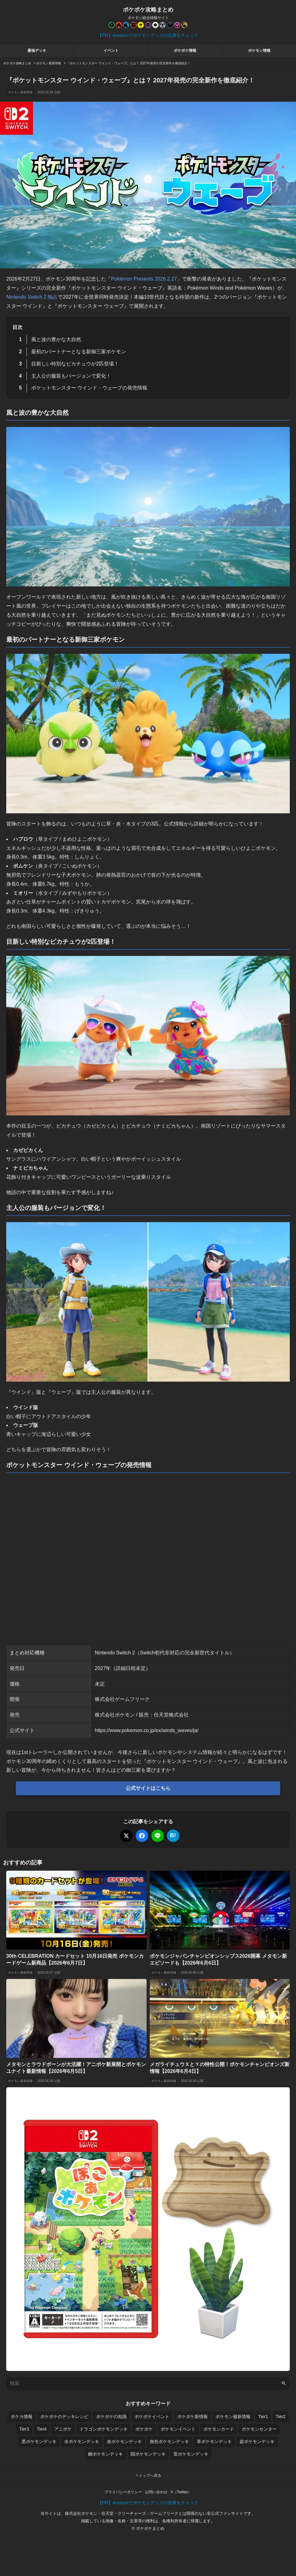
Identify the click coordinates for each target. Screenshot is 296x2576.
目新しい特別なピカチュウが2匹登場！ (75, 363)
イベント (111, 50)
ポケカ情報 (21, 2416)
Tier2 (280, 2416)
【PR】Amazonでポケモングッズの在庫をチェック (148, 35)
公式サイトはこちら (148, 1788)
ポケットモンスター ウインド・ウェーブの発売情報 (89, 387)
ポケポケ (144, 2429)
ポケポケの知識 (111, 2416)
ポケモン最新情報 (20, 92)
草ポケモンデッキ (214, 2441)
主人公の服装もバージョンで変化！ (71, 376)
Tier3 (24, 2429)
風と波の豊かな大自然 (56, 339)
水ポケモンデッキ (81, 2441)
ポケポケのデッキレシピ (64, 2416)
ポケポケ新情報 (192, 2416)
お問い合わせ (156, 2492)
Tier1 (263, 2416)
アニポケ (63, 2429)
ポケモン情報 (259, 50)
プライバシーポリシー (123, 2492)
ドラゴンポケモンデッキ (104, 2429)
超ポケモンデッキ (257, 2441)
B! (173, 1835)
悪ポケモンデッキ (39, 2441)
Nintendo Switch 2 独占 (32, 297)
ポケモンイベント (178, 2429)
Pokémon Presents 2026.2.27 (144, 279)
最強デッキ (36, 50)
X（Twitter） (181, 2492)
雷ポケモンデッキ (190, 2453)
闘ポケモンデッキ (148, 2453)
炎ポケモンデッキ (124, 2441)
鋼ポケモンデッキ (105, 2453)
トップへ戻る (148, 2475)
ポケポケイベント (151, 2416)
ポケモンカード (218, 2429)
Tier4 (41, 2429)
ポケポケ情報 (185, 50)
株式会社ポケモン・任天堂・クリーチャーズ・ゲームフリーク (121, 2513)
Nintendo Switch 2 (115, 1652)
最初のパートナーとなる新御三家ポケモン (78, 351)
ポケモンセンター (259, 2429)
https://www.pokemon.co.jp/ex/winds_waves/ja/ (147, 1730)
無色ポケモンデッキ (169, 2441)
